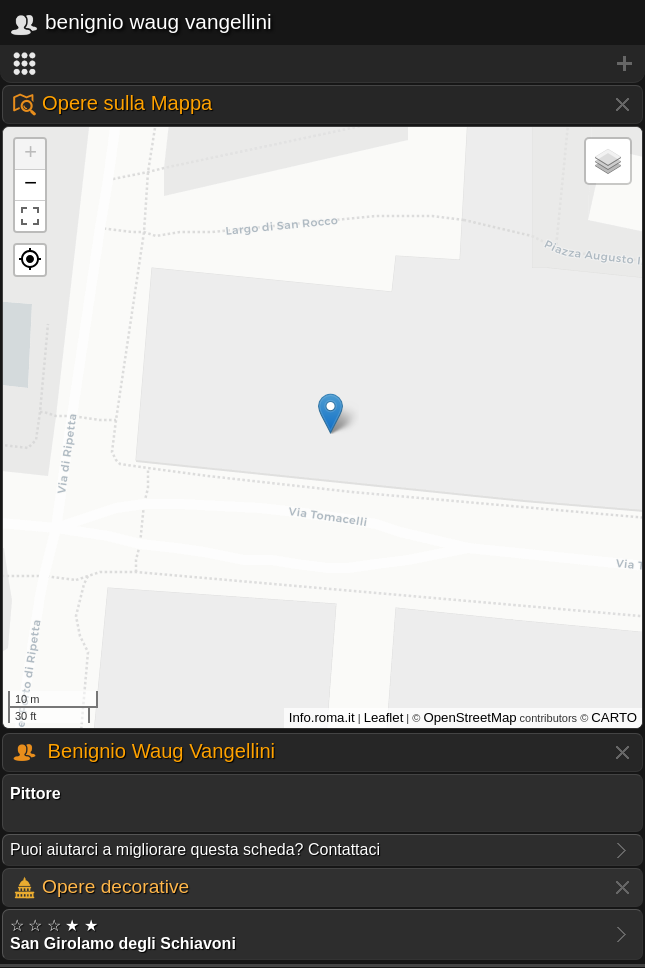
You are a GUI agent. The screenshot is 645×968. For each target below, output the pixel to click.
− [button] (30, 185)
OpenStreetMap (469, 717)
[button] (30, 260)
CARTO (614, 717)
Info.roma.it (322, 717)
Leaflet (384, 717)
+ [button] (30, 154)
